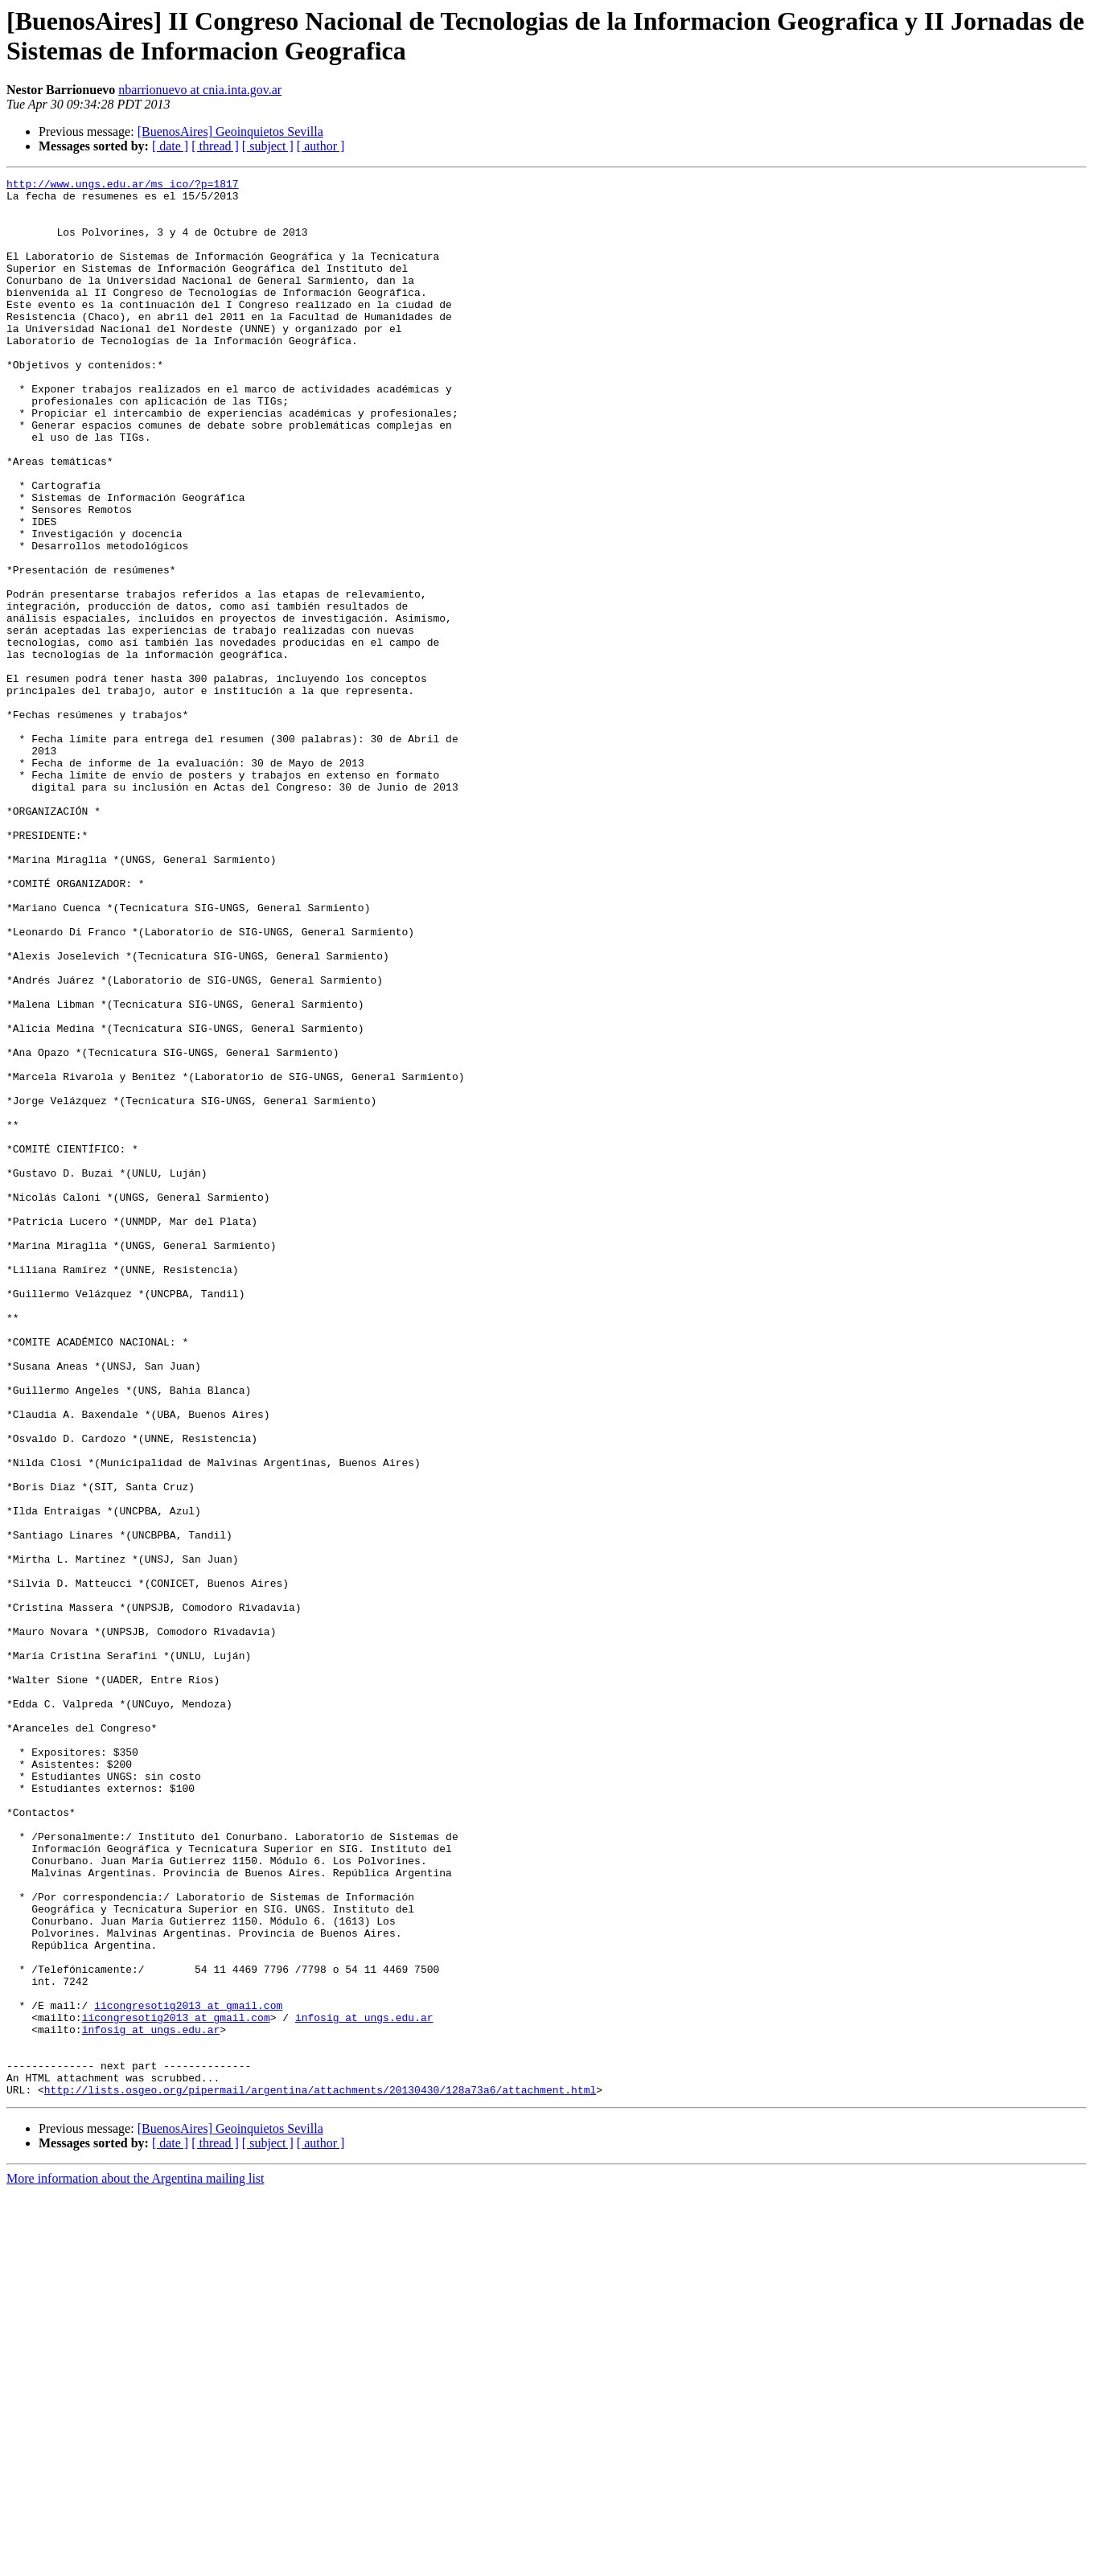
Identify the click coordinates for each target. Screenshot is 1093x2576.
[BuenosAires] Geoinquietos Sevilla (230, 131)
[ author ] (321, 146)
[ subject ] (268, 146)
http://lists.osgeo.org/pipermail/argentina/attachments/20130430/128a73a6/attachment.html (320, 2473)
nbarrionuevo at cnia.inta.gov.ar (199, 90)
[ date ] (170, 146)
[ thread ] (215, 146)
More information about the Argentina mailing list (135, 2562)
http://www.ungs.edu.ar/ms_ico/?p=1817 (122, 186)
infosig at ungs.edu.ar (364, 2386)
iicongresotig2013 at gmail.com (188, 2371)
